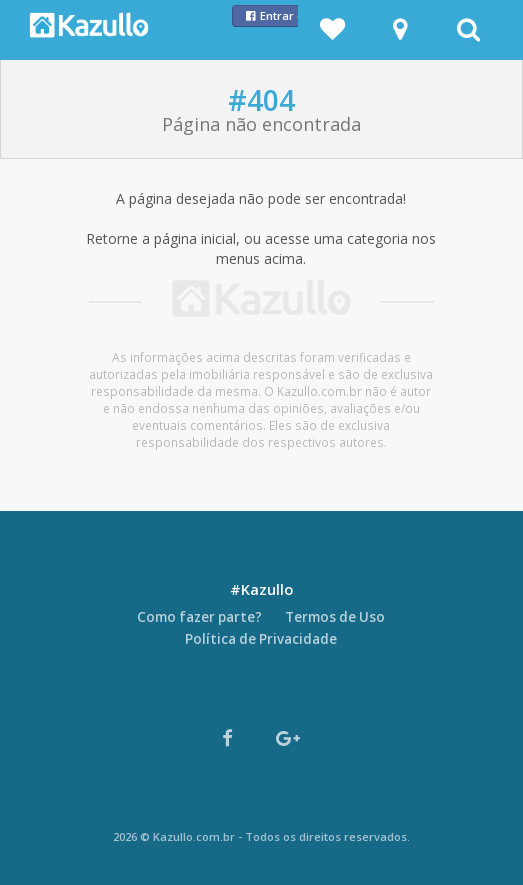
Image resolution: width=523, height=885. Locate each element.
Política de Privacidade (261, 639)
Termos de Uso (335, 617)
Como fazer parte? (199, 617)
